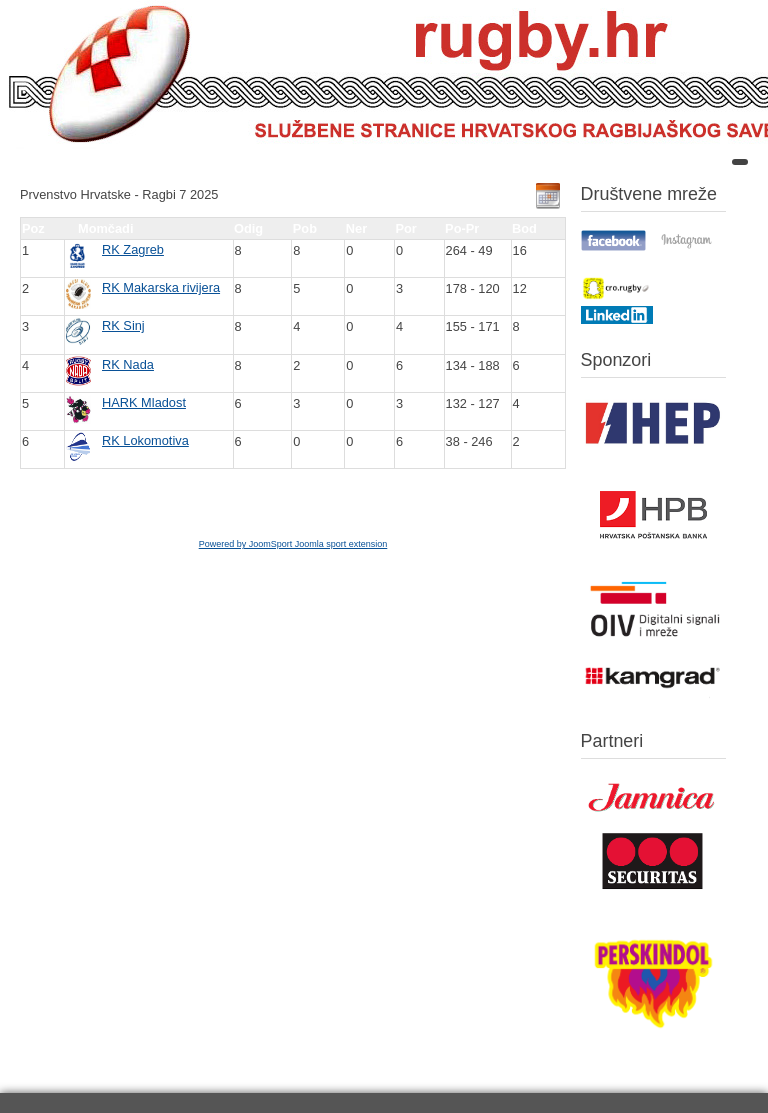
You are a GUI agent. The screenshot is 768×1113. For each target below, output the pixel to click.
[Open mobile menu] (740, 162)
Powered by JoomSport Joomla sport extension (293, 544)
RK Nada (128, 364)
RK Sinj (123, 325)
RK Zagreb (133, 249)
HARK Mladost (144, 402)
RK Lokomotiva (145, 440)
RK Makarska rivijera (161, 287)
